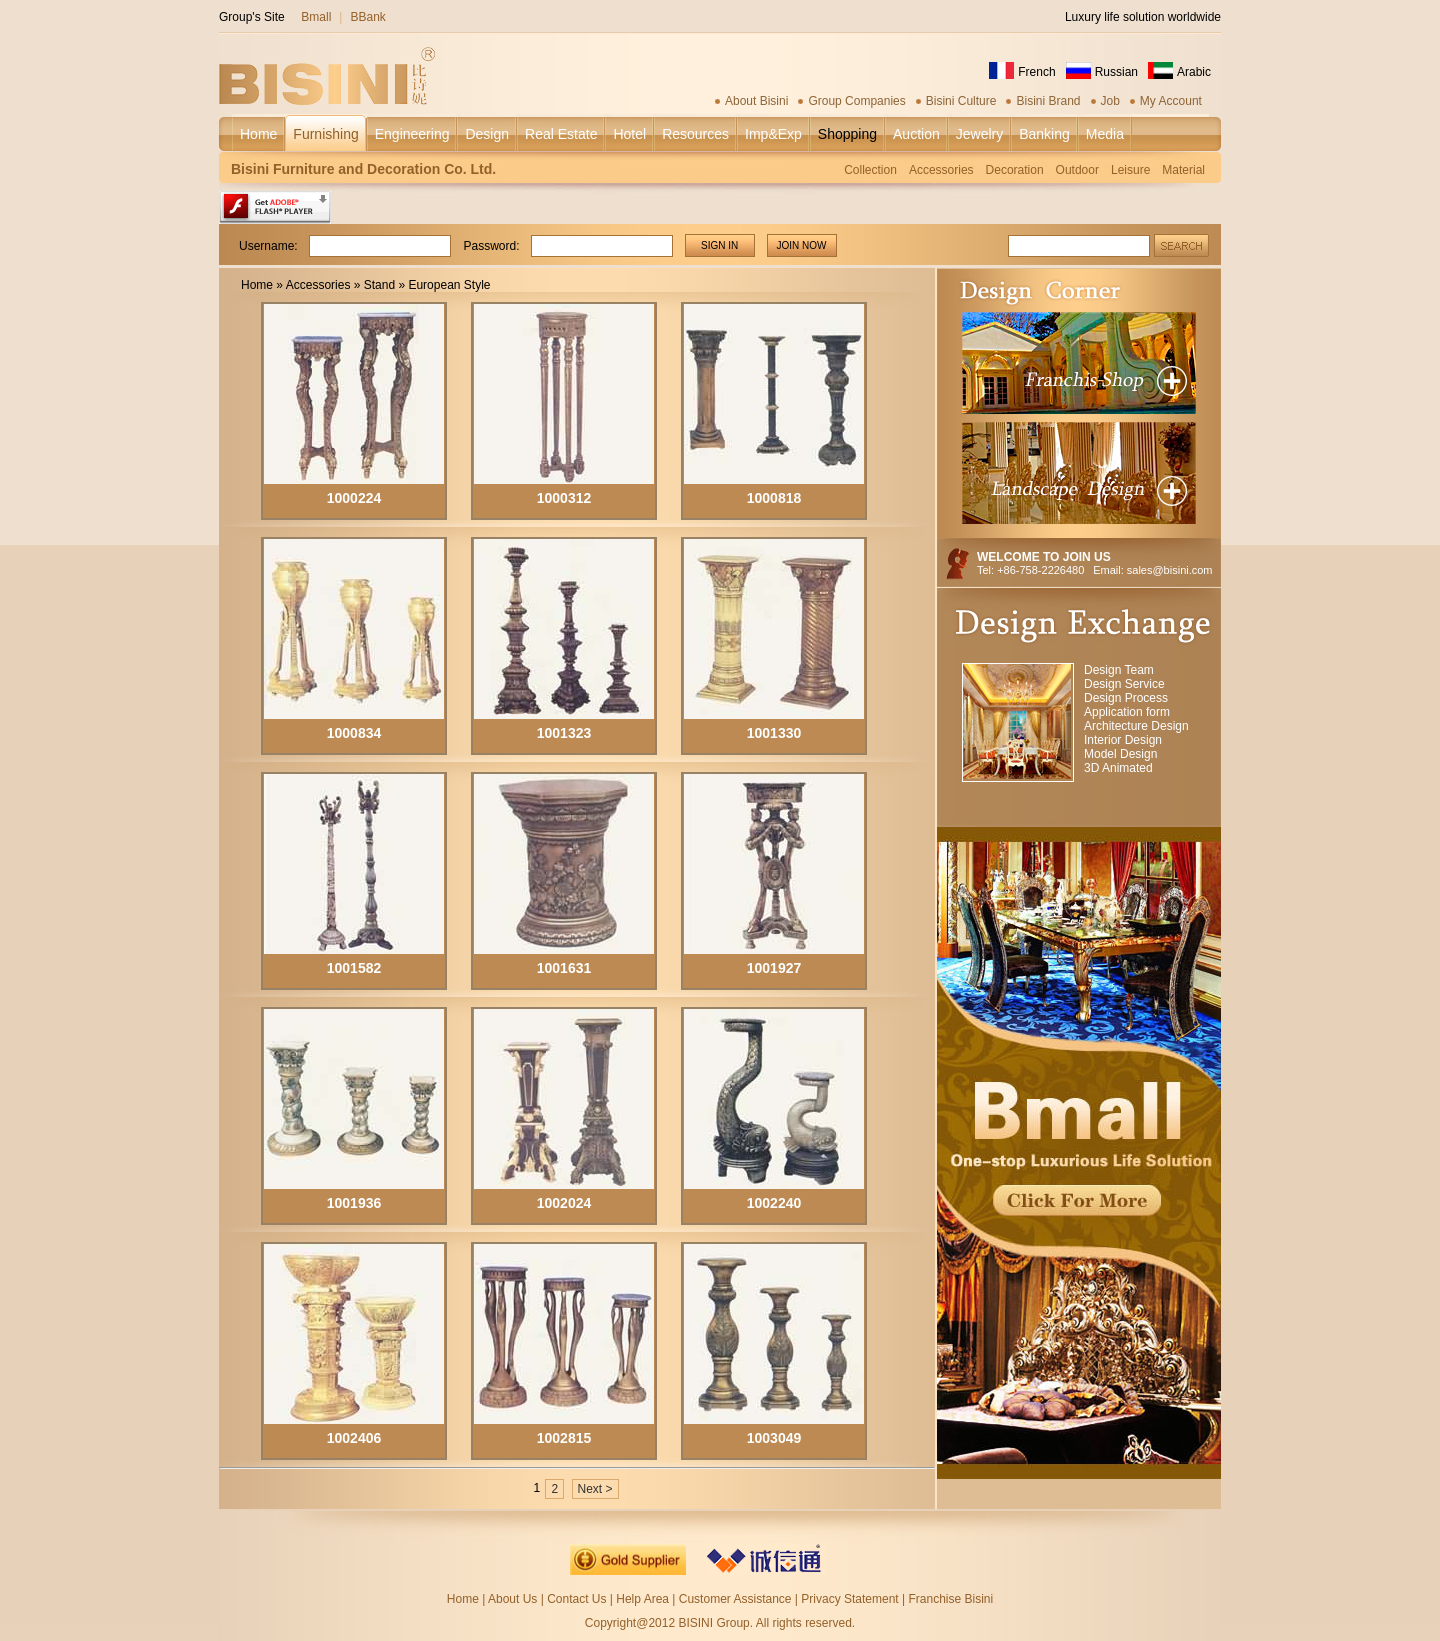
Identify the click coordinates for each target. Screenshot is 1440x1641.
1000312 (564, 498)
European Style (449, 285)
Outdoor (1077, 170)
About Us (512, 1599)
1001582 (354, 968)
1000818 (774, 498)
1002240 (774, 1203)
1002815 (564, 1438)
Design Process (1126, 698)
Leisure (1130, 170)
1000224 (354, 498)
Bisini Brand (1048, 101)
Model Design (1120, 754)
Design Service (1124, 684)
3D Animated (1118, 768)
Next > (595, 1489)
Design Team (1119, 670)
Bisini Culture (961, 101)
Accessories (941, 170)
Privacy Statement (849, 1599)
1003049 (774, 1438)
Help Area (644, 1599)
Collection (870, 170)
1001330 (774, 733)
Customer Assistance (735, 1599)
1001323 (564, 733)
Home (257, 285)
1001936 (354, 1203)
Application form (1127, 712)
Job (1110, 101)
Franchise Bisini (950, 1599)
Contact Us (576, 1599)
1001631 (564, 968)
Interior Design (1123, 740)
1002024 (564, 1203)
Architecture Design (1136, 726)
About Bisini (756, 101)
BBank (367, 17)
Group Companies (856, 101)
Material (1183, 170)
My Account (1171, 101)
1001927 (774, 968)
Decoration (1015, 170)
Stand (379, 285)
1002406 (354, 1438)
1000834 (354, 733)
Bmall (316, 17)
